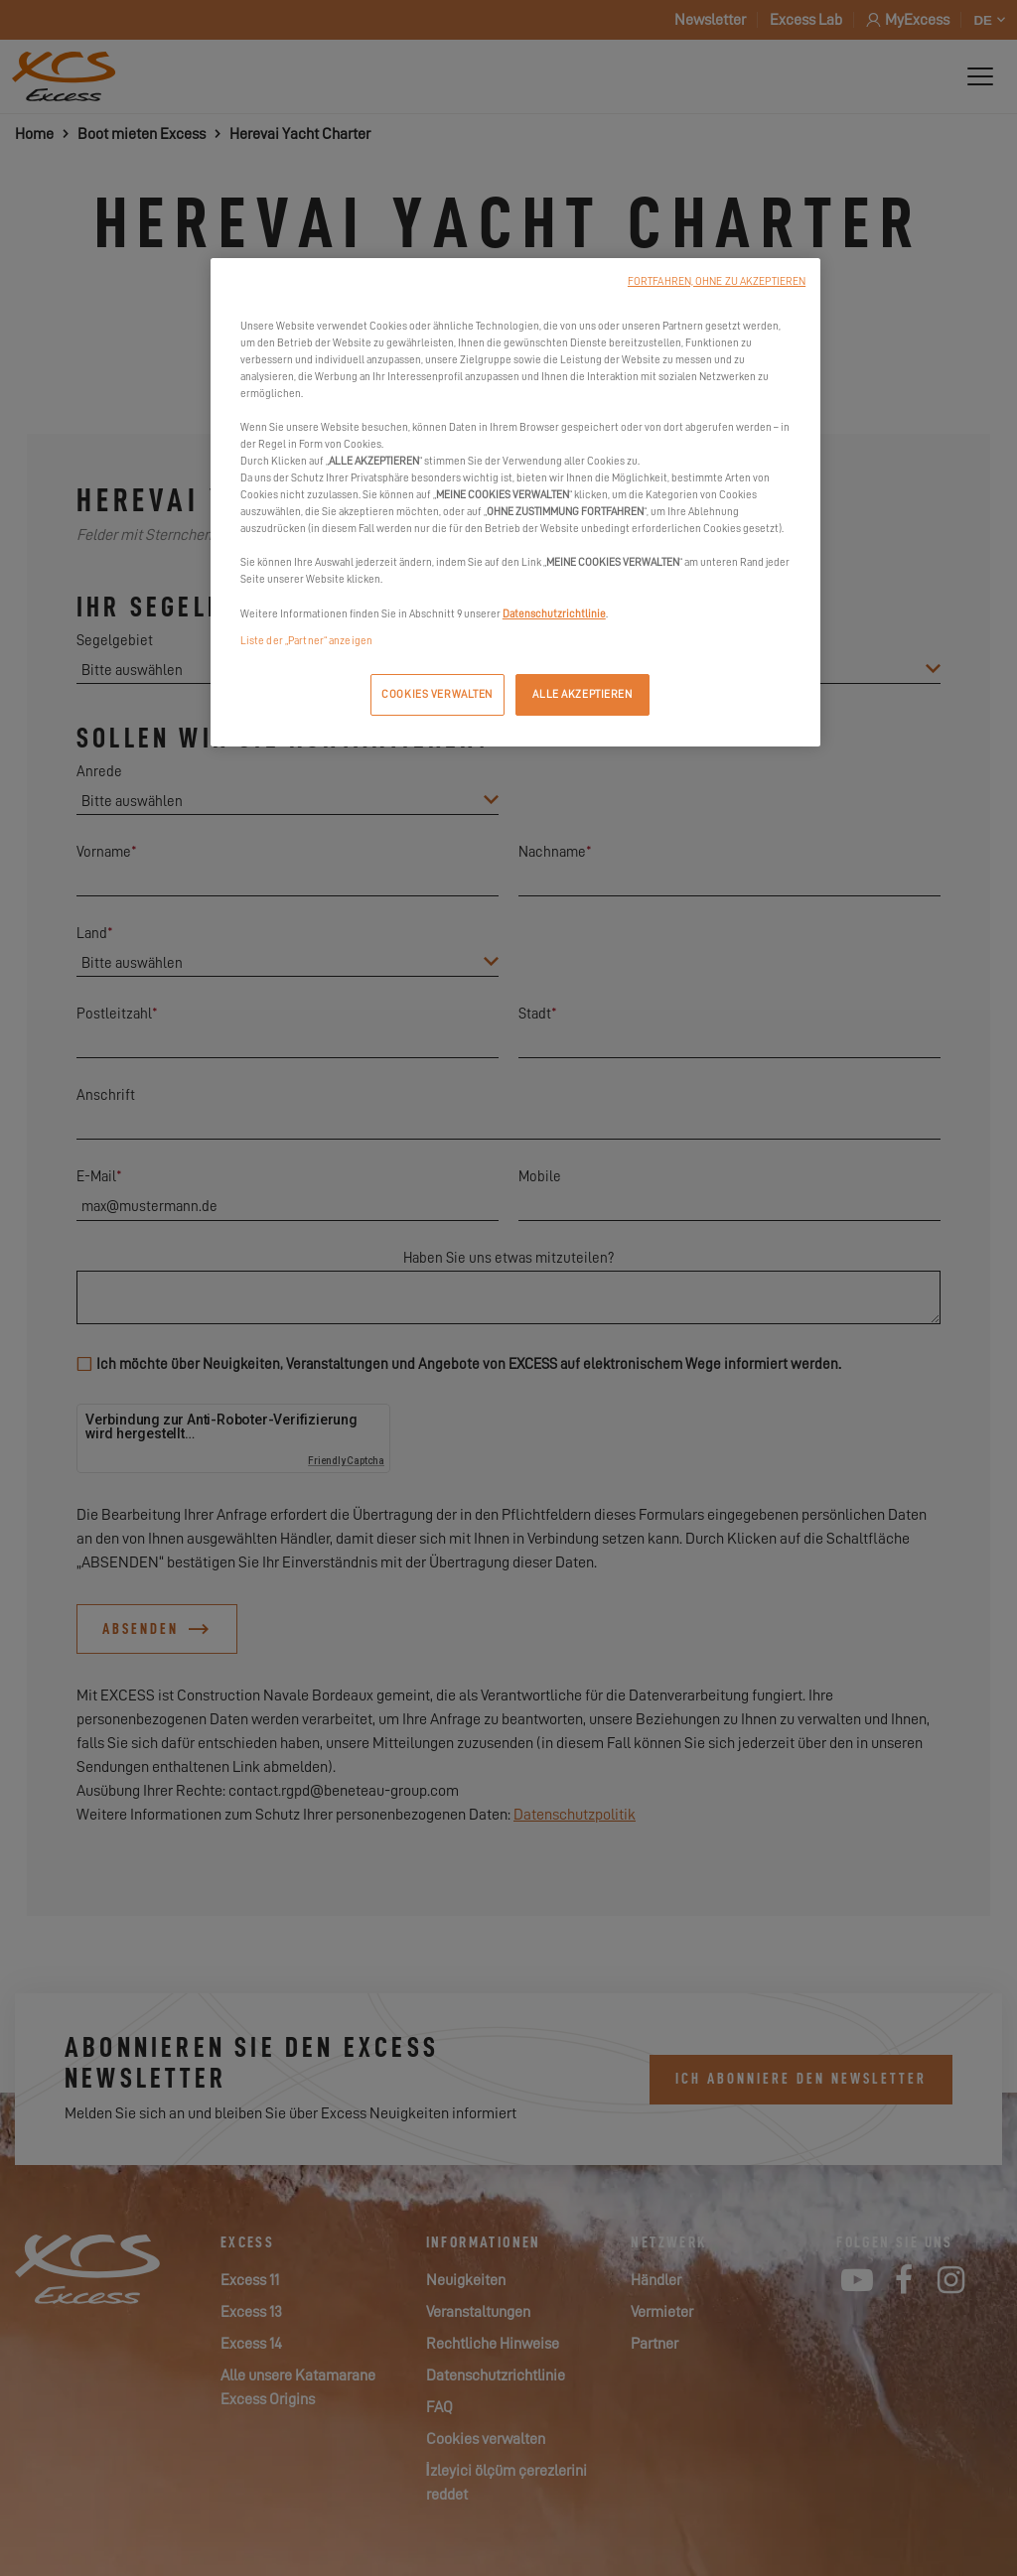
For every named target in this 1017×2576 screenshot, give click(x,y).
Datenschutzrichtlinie (554, 614)
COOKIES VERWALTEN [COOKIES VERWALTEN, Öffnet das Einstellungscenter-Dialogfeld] (437, 694)
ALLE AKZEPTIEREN (582, 694)
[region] (515, 502)
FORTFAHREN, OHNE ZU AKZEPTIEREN (716, 281)
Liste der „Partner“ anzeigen (306, 640)
